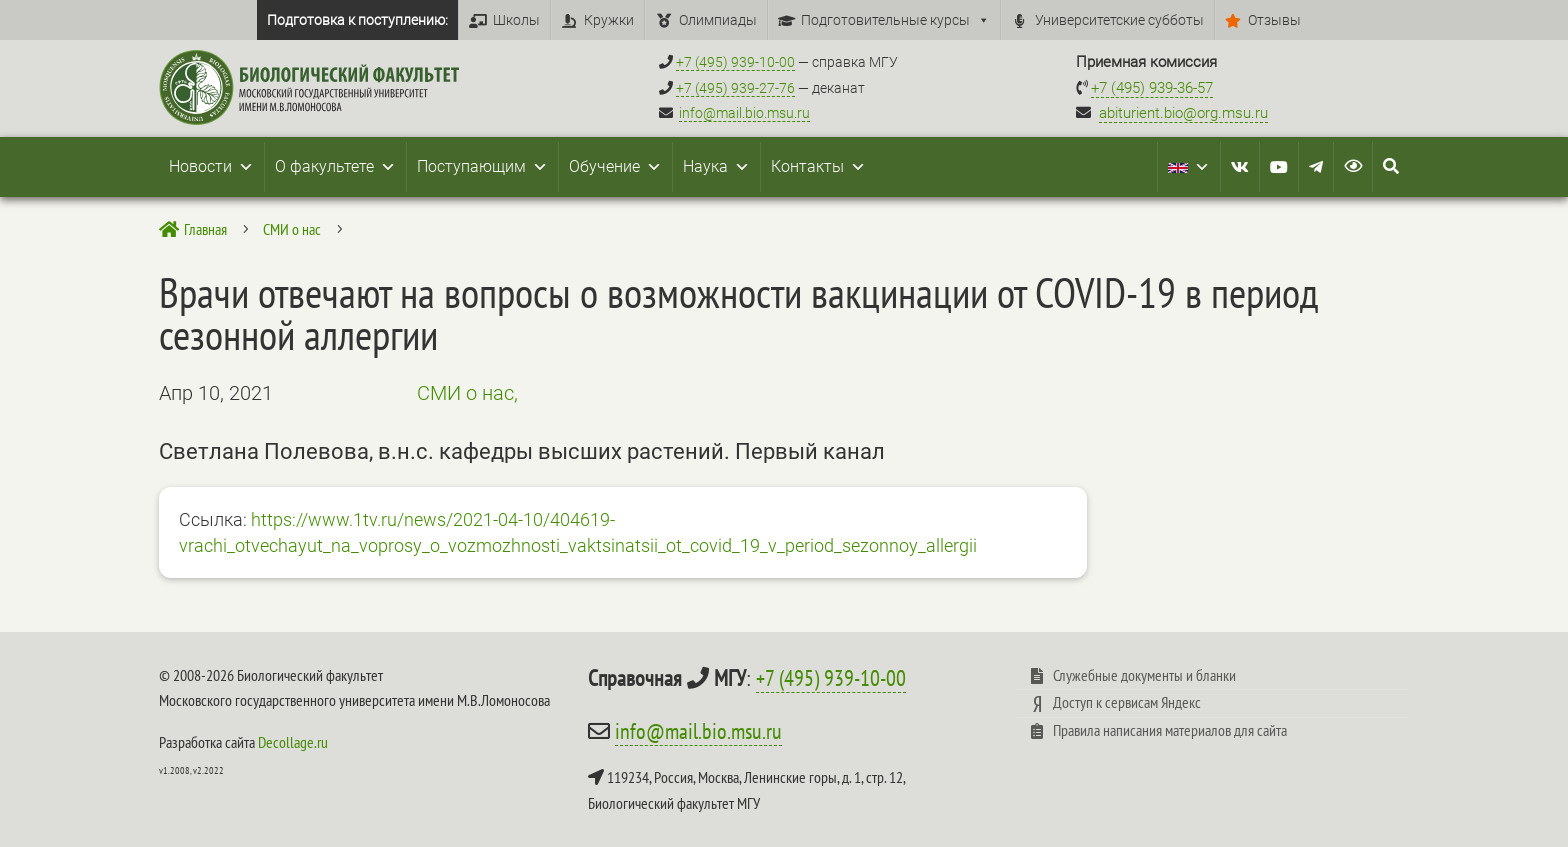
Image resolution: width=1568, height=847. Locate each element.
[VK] (1240, 167)
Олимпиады (718, 20)
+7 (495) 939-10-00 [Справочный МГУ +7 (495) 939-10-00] (735, 62)
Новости (211, 167)
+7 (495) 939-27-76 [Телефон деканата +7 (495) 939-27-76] (735, 88)
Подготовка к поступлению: (357, 20)
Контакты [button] (818, 167)
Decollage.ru (293, 742)
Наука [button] (716, 167)
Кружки (609, 20)
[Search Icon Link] (1391, 167)
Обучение (615, 167)
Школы (516, 20)
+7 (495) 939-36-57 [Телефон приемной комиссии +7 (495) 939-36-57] (1152, 88)
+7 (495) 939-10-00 (831, 678)
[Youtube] (1279, 167)
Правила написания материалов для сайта (1170, 730)
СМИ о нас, (467, 393)
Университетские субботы (1119, 20)
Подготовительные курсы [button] (895, 20)
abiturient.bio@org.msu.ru (1183, 113)
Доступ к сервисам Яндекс (1127, 702)
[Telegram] (1316, 167)
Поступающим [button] (482, 167)
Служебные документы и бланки (1144, 675)
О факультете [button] (335, 167)
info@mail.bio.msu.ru (744, 113)
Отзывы (1274, 20)
